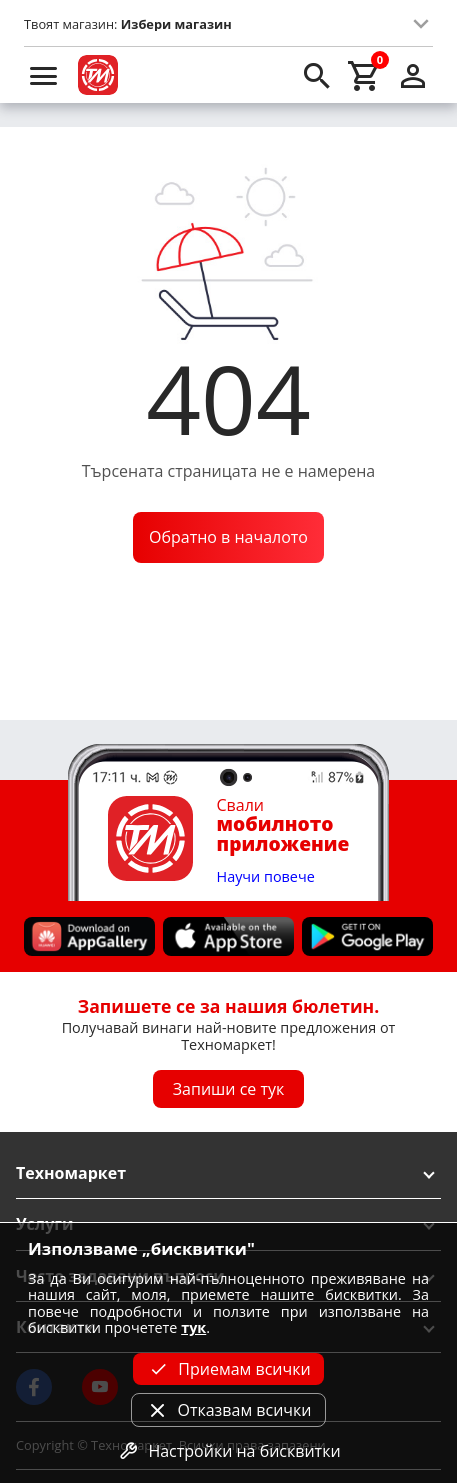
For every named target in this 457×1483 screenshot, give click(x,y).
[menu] (44, 75)
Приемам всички (228, 1369)
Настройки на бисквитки (228, 1451)
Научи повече (266, 877)
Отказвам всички (228, 1410)
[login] (413, 75)
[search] (317, 75)
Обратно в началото (228, 537)
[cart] (365, 75)
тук (193, 1327)
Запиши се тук (229, 1089)
